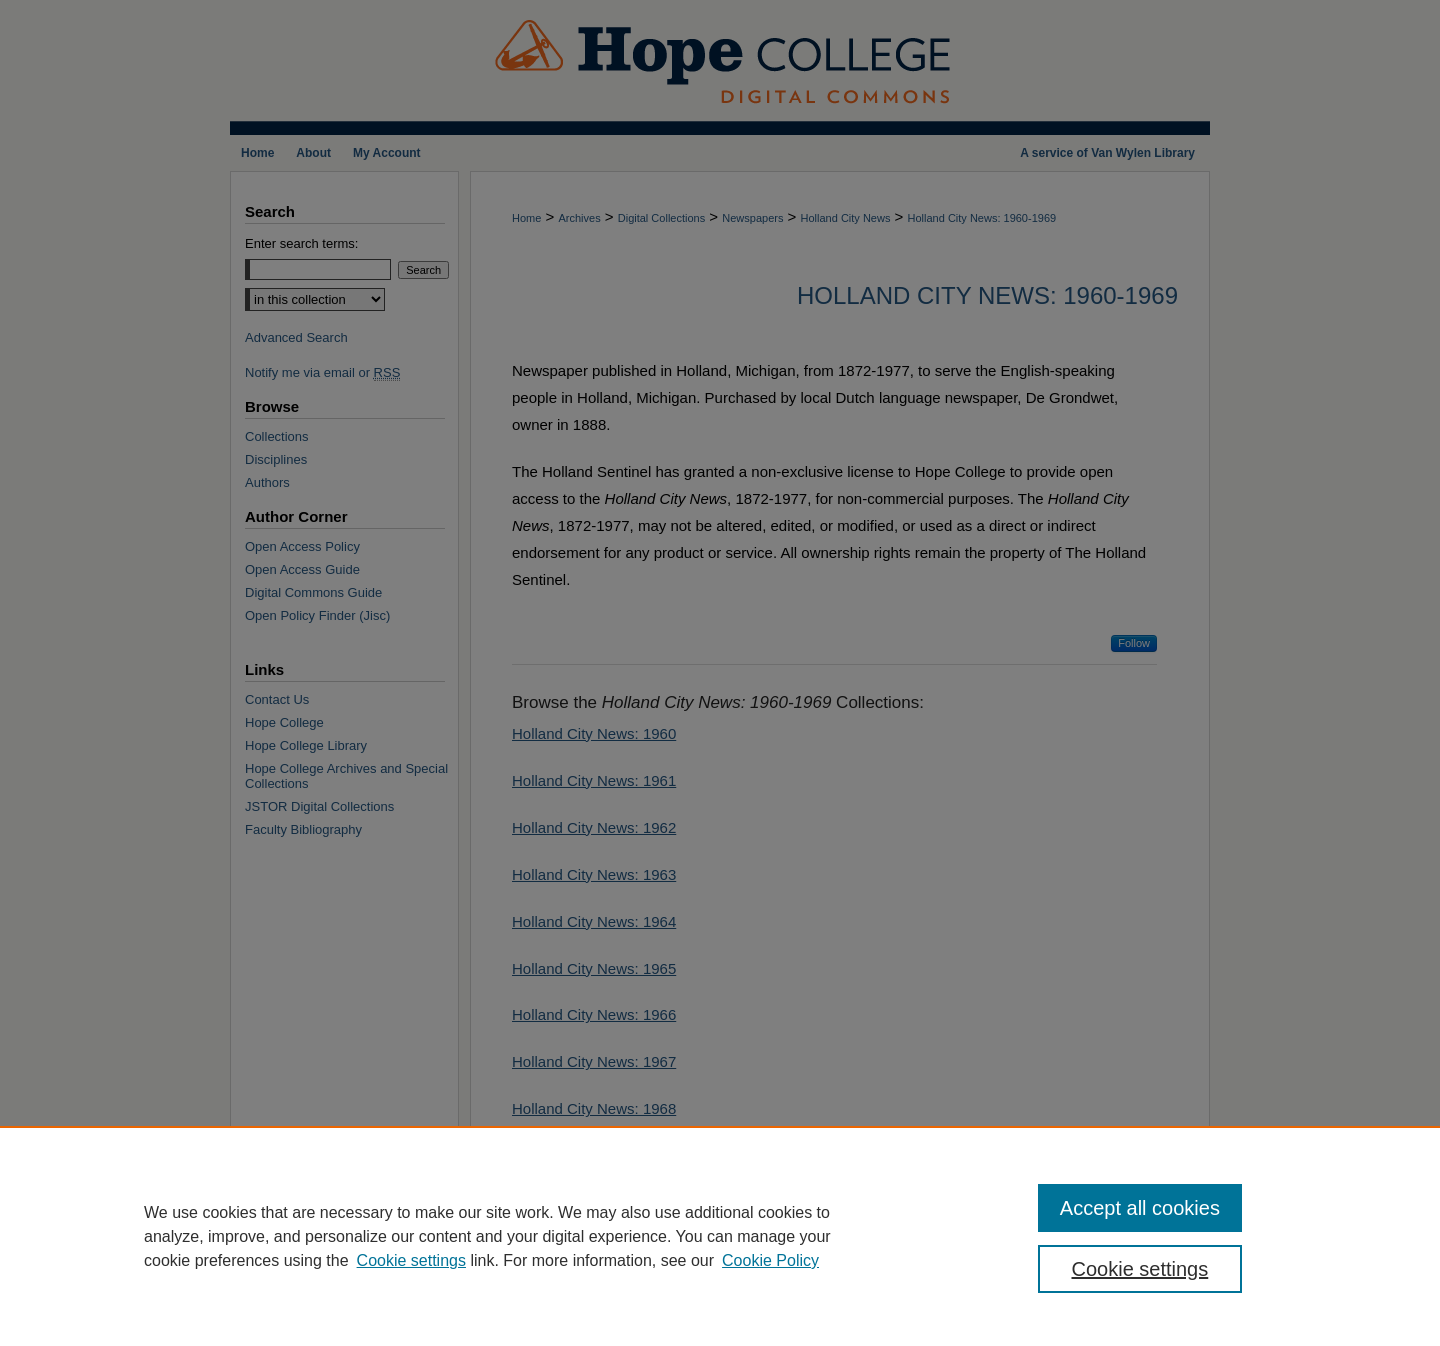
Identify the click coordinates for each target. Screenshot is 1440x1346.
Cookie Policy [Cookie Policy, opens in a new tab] (770, 1260)
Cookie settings (411, 1260)
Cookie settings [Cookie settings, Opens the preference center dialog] (1140, 1269)
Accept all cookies (1140, 1208)
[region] (720, 1236)
